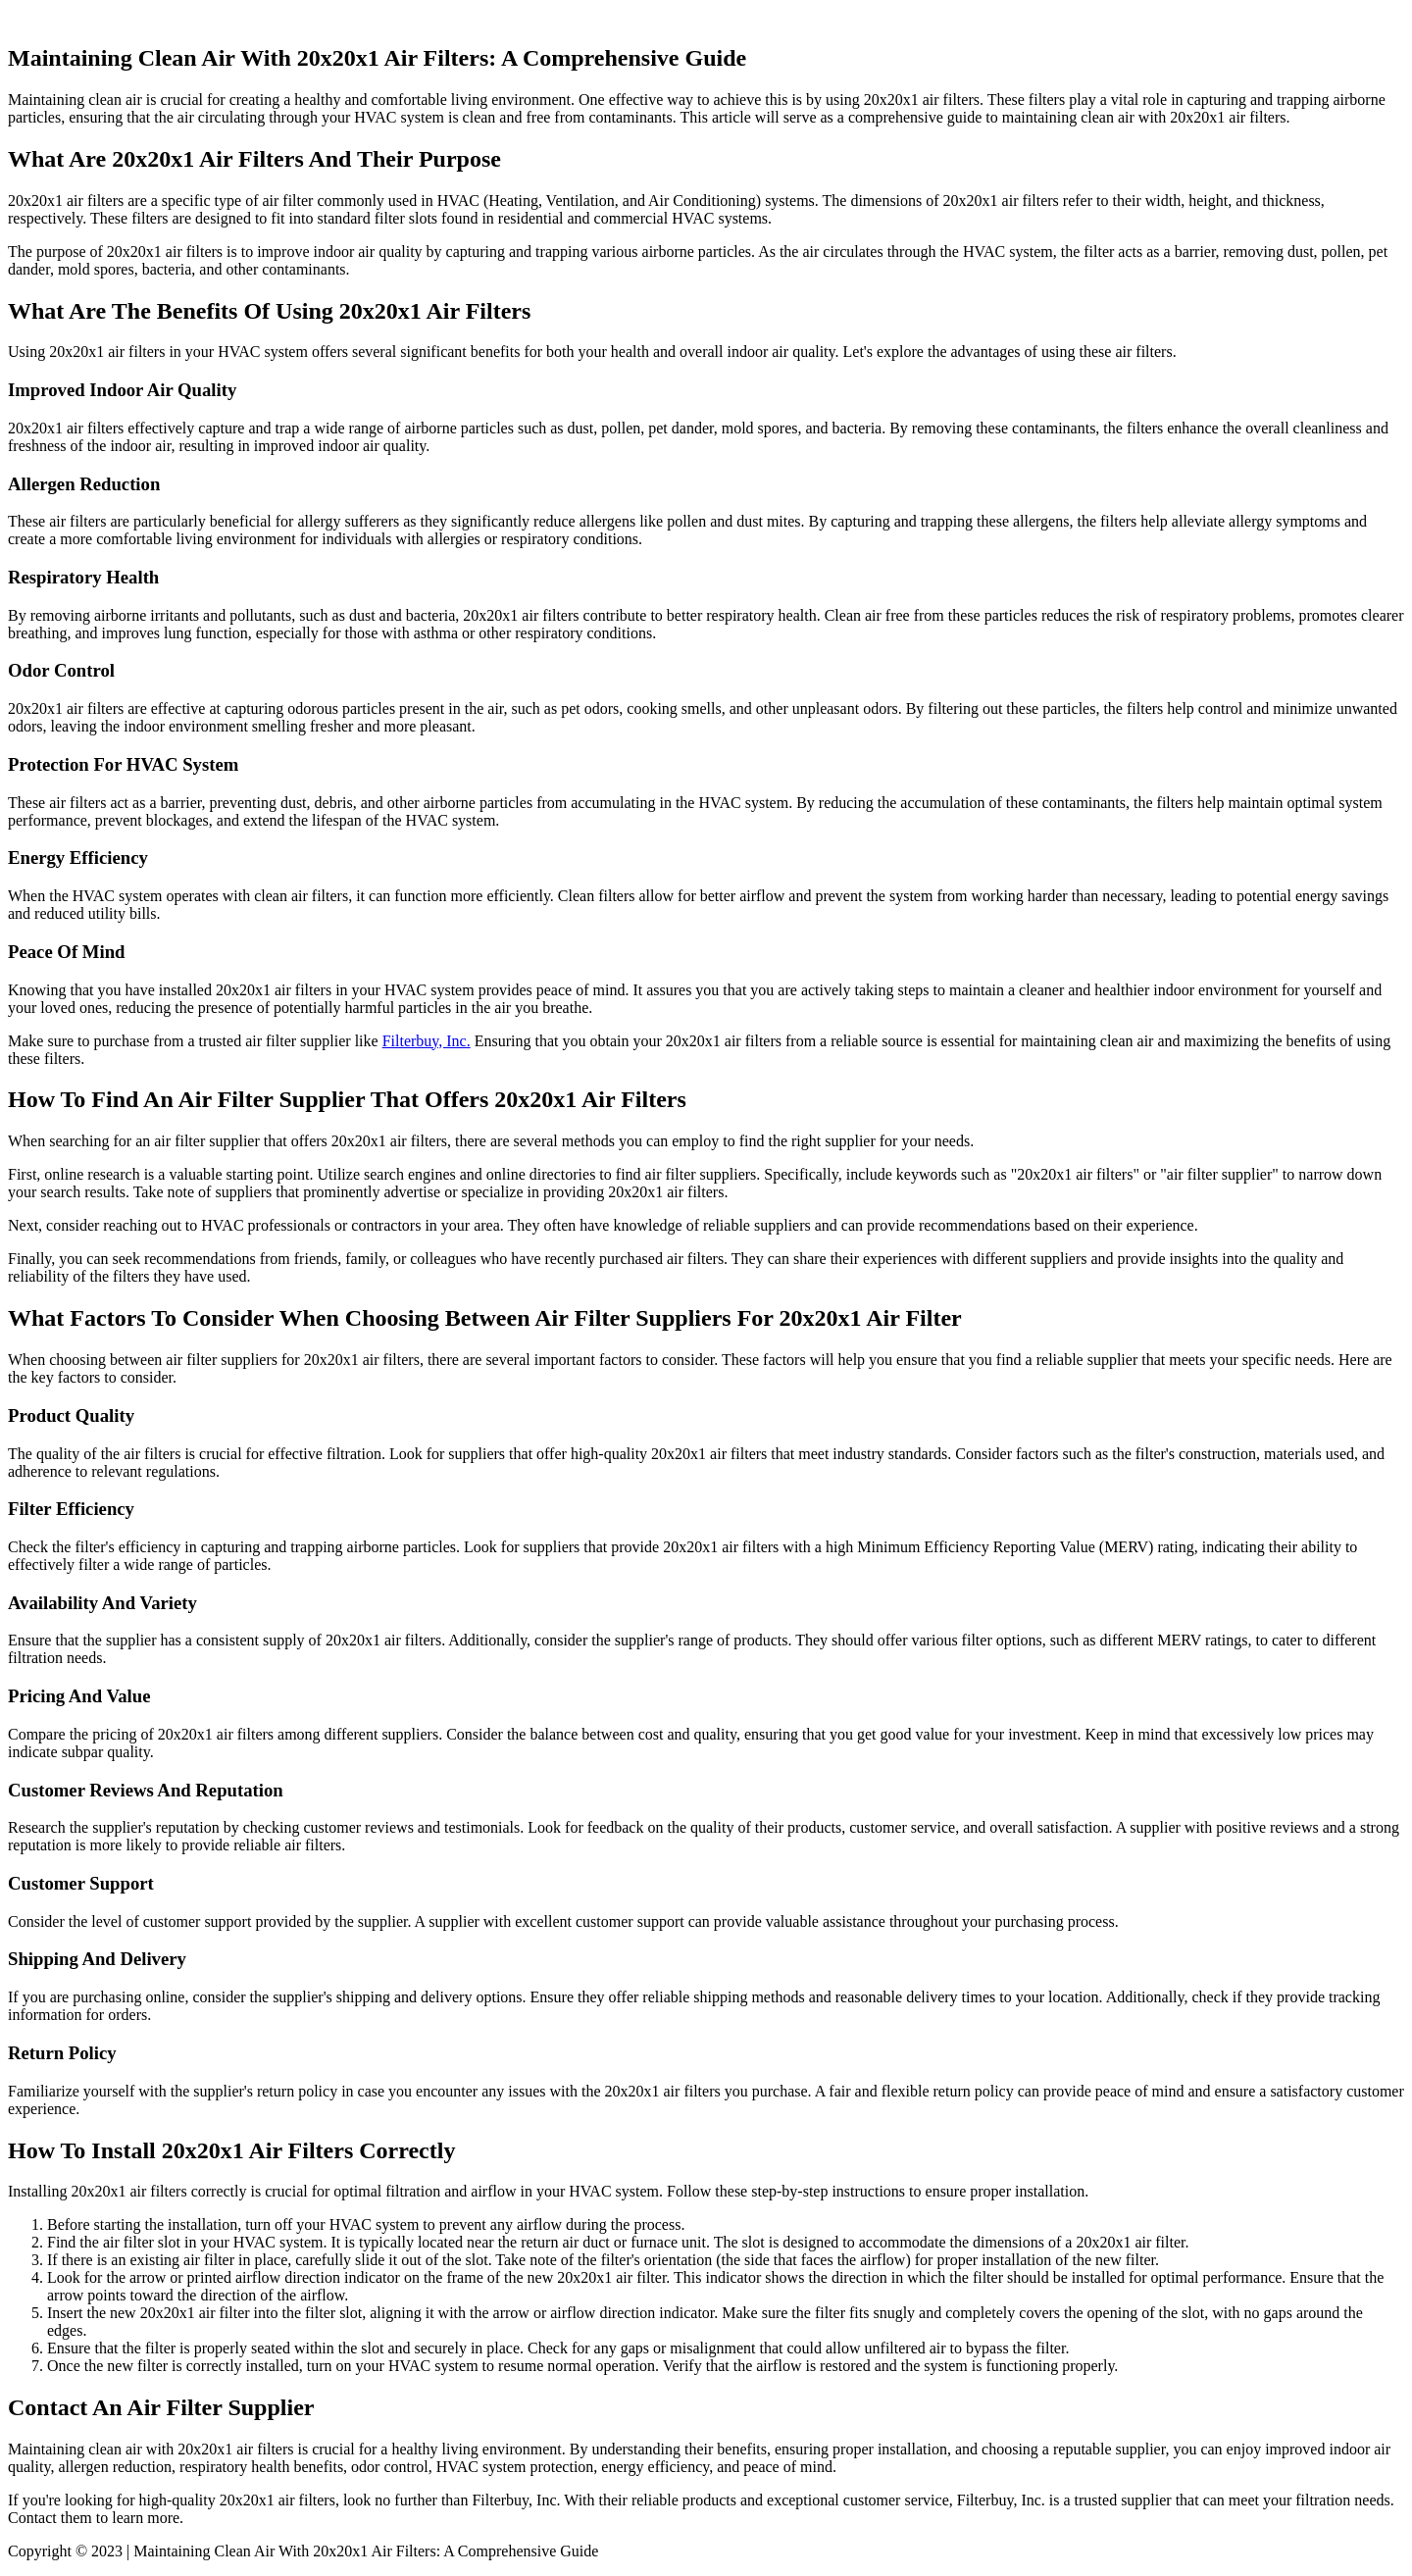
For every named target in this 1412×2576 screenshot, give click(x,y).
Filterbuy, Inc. (426, 1041)
